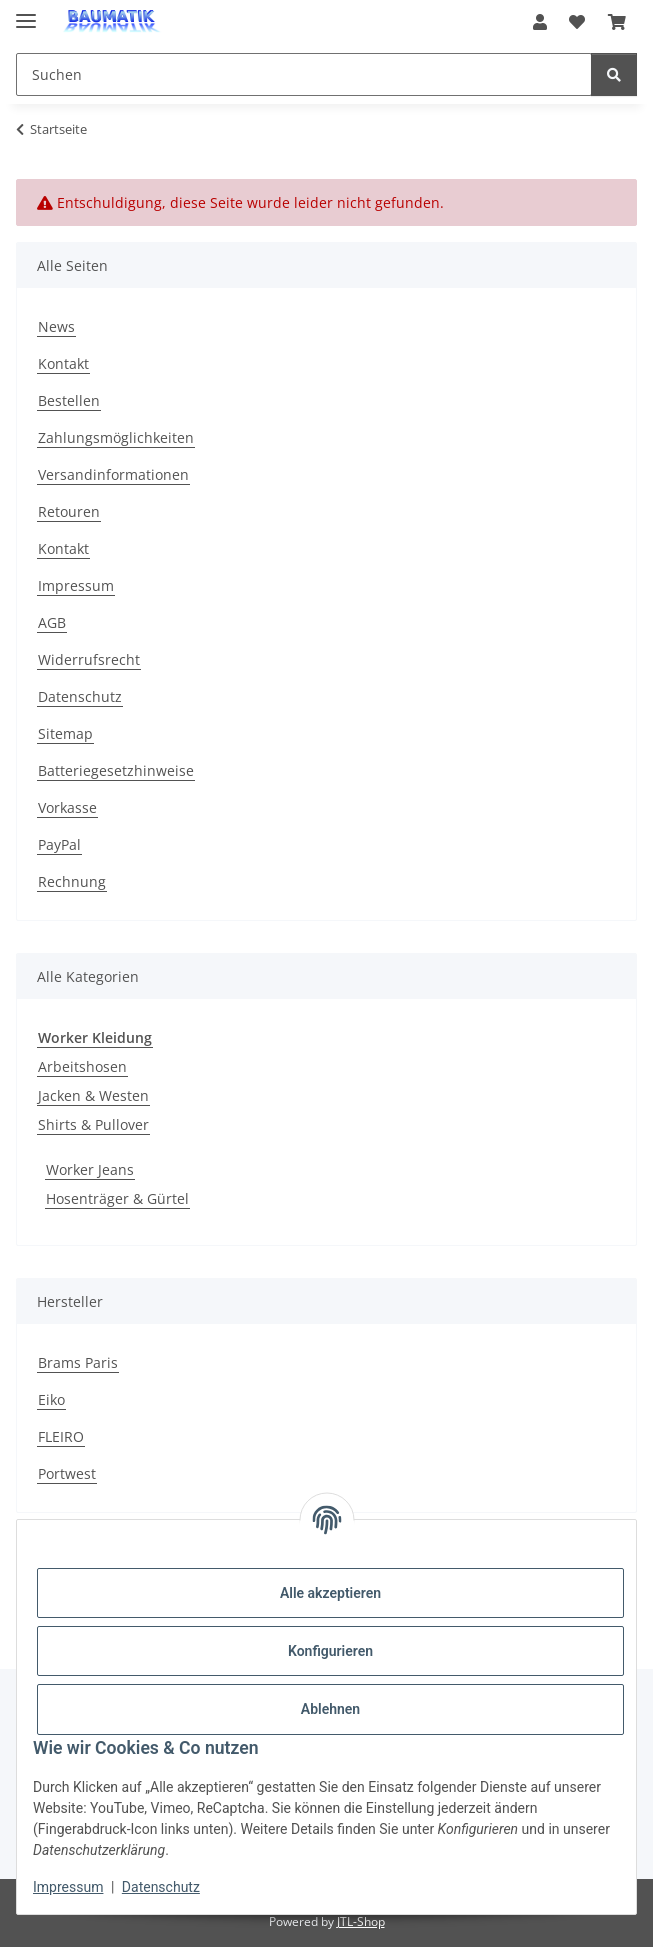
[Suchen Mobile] (304, 74)
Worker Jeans (90, 1169)
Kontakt (63, 363)
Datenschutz (161, 1887)
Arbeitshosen (82, 1066)
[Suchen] (614, 74)
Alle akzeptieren (330, 1593)
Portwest (67, 1473)
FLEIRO (61, 1436)
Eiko (51, 1399)
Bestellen (69, 400)
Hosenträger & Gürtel (117, 1198)
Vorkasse (67, 807)
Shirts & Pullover (93, 1124)
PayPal (59, 844)
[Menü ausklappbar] (26, 12)
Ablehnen (330, 1709)
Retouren (69, 511)
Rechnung (72, 881)
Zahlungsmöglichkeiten (116, 437)
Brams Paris (78, 1362)
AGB (52, 622)
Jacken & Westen (93, 1095)
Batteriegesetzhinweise (116, 770)
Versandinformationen (113, 474)
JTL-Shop (361, 1921)
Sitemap (65, 733)
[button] (540, 22)
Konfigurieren (330, 1651)
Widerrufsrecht (89, 659)
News (56, 326)
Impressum (68, 1887)
